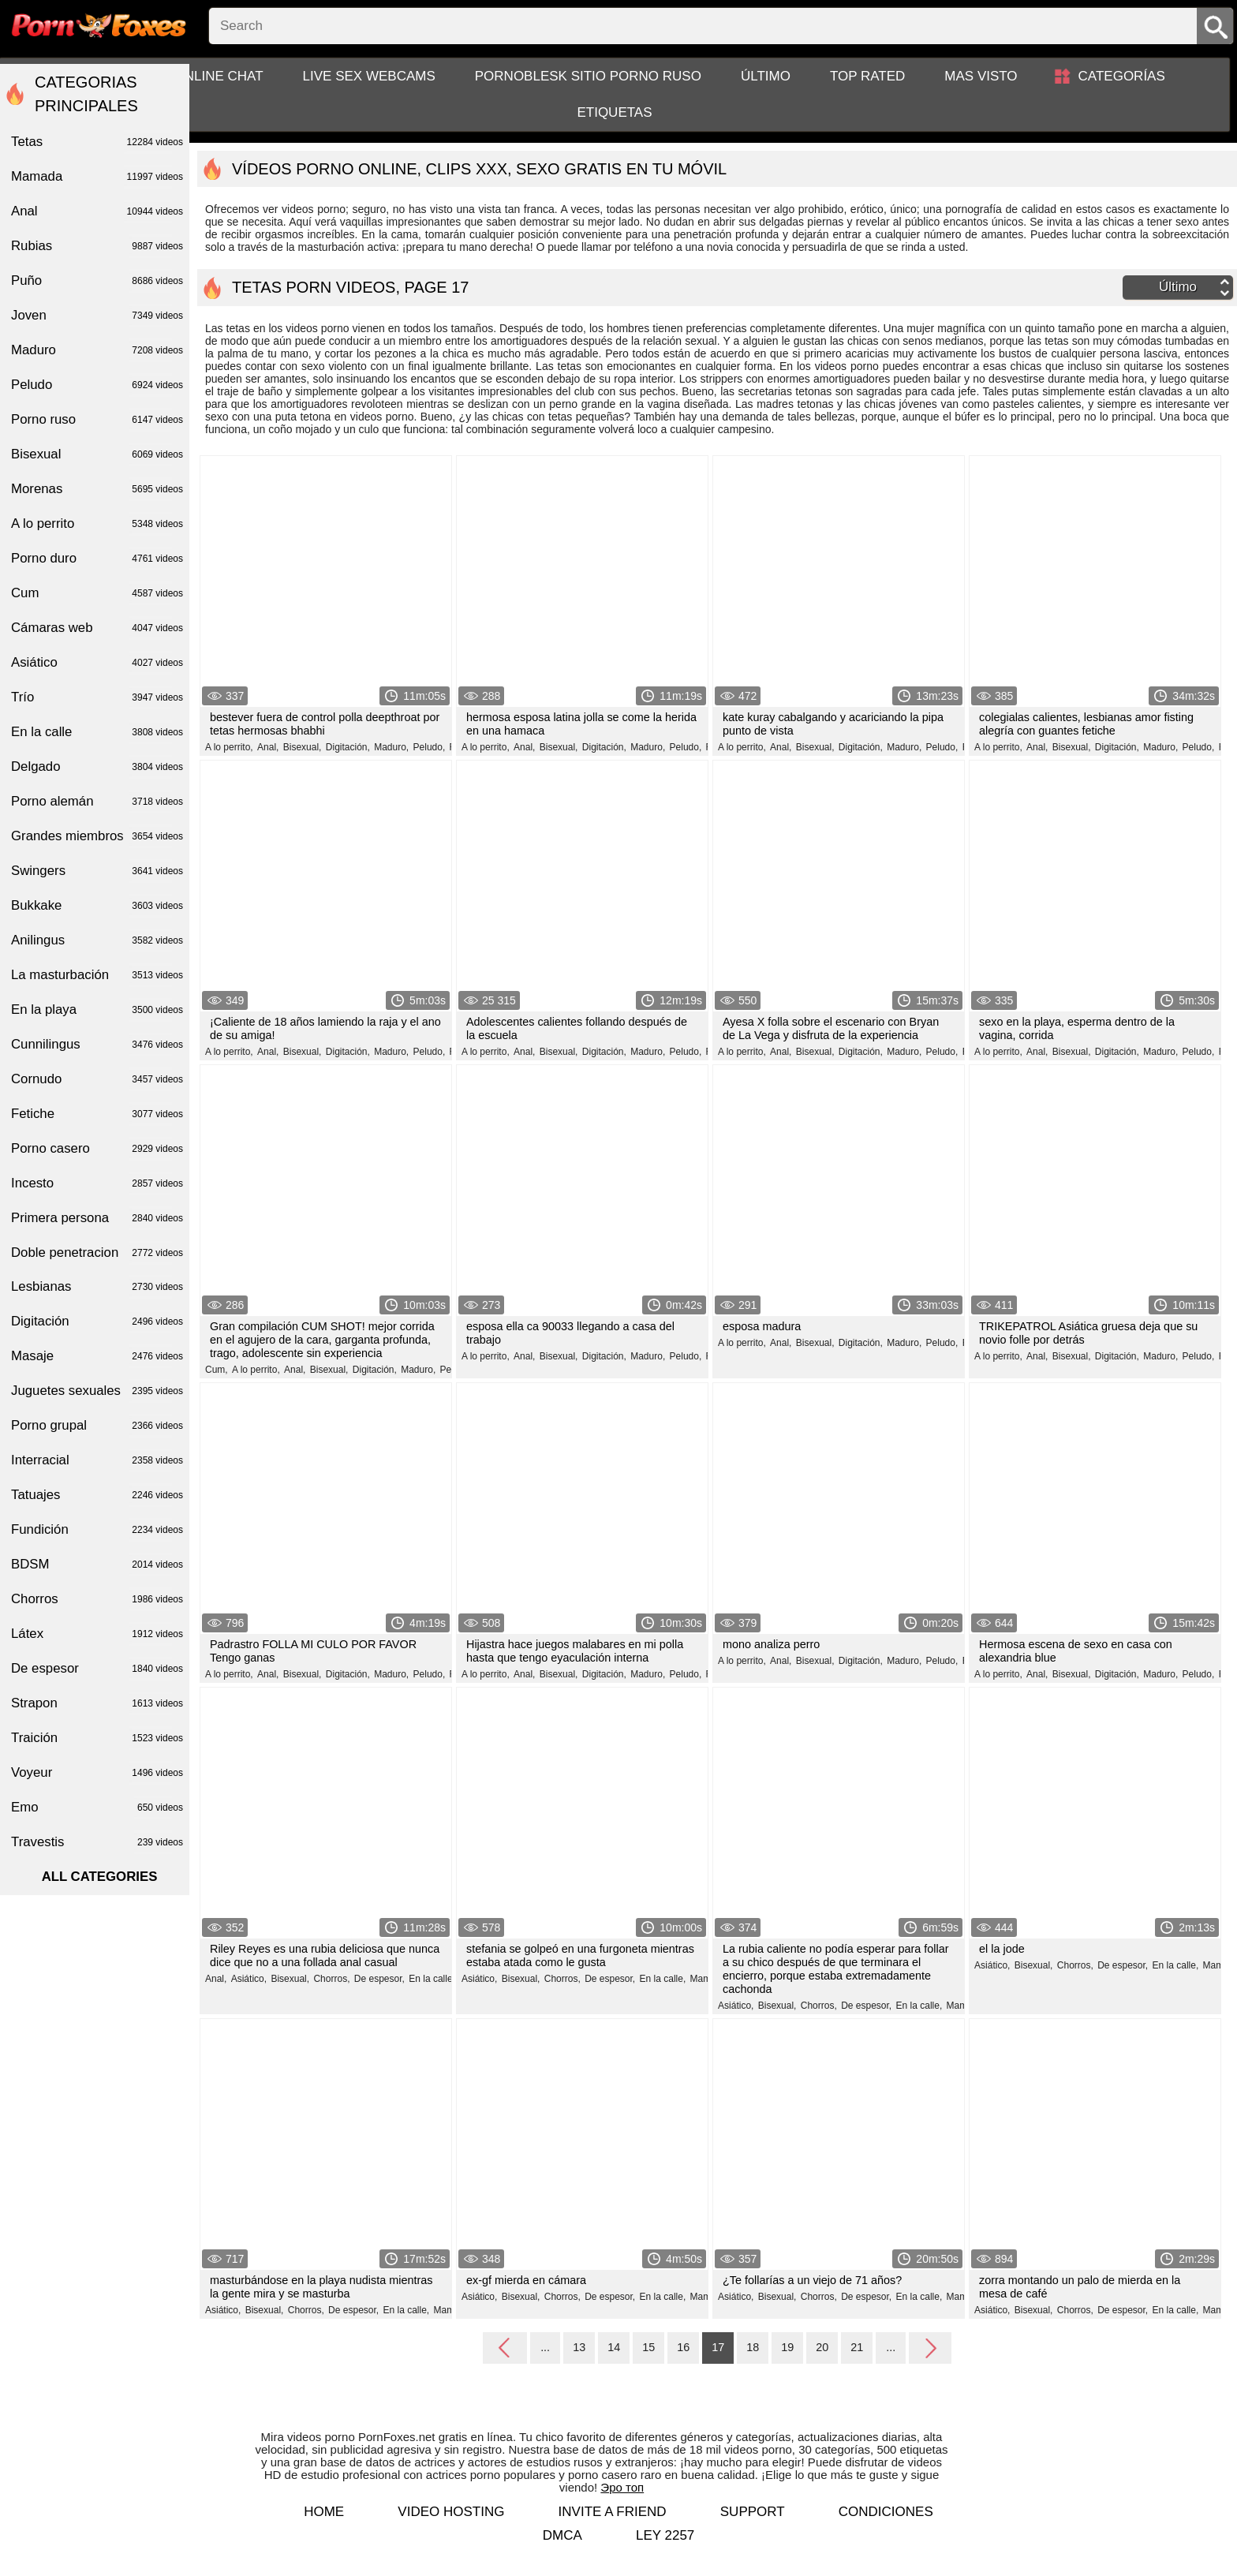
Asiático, (249, 1978)
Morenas (97, 489)
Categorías (1121, 76)
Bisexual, (302, 747)
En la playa (97, 1009)
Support (752, 2511)
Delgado (97, 766)
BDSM (97, 1564)
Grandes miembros (97, 836)
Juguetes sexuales (97, 1390)
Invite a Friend (613, 2511)
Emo (97, 1807)
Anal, (267, 747)
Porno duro (97, 558)
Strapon (97, 1703)
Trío (97, 697)
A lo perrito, (229, 747)
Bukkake (97, 905)
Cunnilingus (97, 1044)
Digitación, (348, 747)
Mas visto (980, 76)
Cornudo (97, 1079)
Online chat (218, 76)
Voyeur (97, 1772)
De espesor (97, 1668)
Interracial (97, 1460)
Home (324, 2511)
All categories (100, 1876)
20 (822, 2347)
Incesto (97, 1183)
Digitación (97, 1321)
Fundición (97, 1529)
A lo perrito (97, 523)
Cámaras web (97, 628)
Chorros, (331, 1978)
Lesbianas (97, 1286)
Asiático (97, 662)
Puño (97, 280)
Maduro (97, 350)
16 (683, 2347)
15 (648, 2347)
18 (752, 2347)
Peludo (97, 385)
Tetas (97, 142)
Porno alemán (97, 801)
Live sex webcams (369, 76)
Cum (97, 593)
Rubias (97, 246)
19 (787, 2347)
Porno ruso (97, 419)
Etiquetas (614, 112)
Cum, (216, 1369)
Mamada (97, 176)
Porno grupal (97, 1425)
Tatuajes (97, 1495)
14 (613, 2347)
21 (856, 2347)
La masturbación (97, 975)
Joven (97, 315)
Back (505, 2348)
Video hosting (451, 2511)
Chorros (97, 1599)
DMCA (562, 2535)
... (545, 2347)
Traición (97, 1738)
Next (930, 2347)
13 (579, 2347)
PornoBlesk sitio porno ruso (588, 76)
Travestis (97, 1842)
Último (765, 76)
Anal (97, 211)
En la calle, (432, 1978)
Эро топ (622, 2487)
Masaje (97, 1356)
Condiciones (886, 2511)
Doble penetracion (97, 1252)
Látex (97, 1633)
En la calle (97, 732)
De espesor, (379, 1978)
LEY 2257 (665, 2535)
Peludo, (429, 747)
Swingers (97, 871)
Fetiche (97, 1114)
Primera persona (97, 1218)
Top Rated (867, 76)
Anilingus (97, 940)
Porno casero (97, 1148)
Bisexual (97, 454)
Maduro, (391, 747)
